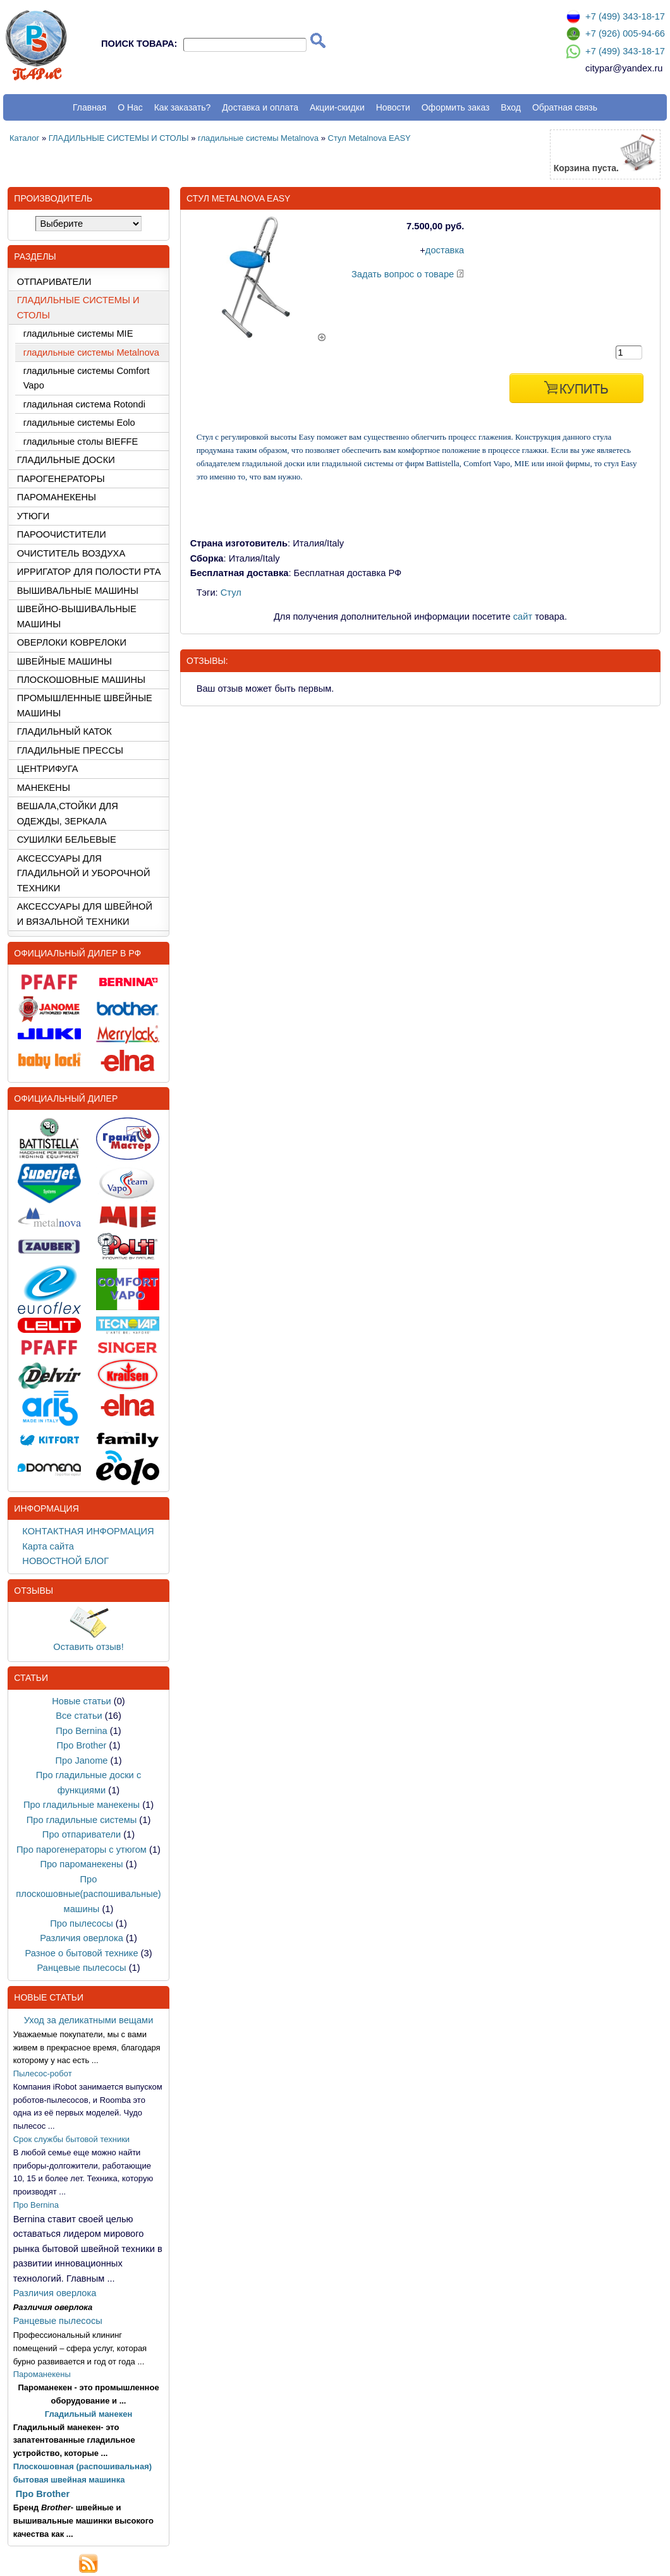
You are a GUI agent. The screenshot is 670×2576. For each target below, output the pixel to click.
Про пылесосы (81, 1923)
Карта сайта (48, 1546)
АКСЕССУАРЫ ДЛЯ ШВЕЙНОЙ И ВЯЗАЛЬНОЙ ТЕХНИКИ (84, 913)
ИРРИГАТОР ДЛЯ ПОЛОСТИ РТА (89, 572)
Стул (231, 592)
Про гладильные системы (82, 1820)
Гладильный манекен (89, 2414)
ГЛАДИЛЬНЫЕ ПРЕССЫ (70, 750)
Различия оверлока (81, 1938)
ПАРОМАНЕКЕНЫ (56, 497)
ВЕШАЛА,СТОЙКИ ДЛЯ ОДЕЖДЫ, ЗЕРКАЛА (67, 813)
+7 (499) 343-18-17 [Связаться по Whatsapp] (625, 51)
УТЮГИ (33, 516)
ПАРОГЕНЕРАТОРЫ (61, 479)
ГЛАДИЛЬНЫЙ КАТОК (64, 731)
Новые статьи (81, 1701)
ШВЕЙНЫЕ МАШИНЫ (64, 661)
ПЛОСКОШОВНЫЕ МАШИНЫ (81, 680)
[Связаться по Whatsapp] (573, 56)
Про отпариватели (81, 1834)
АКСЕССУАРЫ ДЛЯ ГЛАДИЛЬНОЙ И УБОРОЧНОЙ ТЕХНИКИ (83, 873)
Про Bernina (81, 1731)
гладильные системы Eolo (79, 423)
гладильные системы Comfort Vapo (86, 378)
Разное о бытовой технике (81, 1953)
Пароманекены (42, 2374)
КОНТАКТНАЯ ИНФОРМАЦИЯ (88, 1531)
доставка (444, 250)
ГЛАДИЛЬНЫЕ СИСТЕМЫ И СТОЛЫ (119, 138)
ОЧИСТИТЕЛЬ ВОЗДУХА (71, 553)
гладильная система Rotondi (84, 404)
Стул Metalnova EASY (369, 138)
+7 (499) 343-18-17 (625, 16)
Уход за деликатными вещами (89, 2020)
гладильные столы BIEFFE (80, 441)
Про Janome (81, 1760)
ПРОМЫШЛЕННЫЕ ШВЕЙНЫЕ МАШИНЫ (84, 705)
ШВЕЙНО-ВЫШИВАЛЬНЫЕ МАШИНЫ (77, 616)
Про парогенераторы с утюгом (81, 1850)
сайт (522, 616)
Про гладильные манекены (81, 1805)
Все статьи (79, 1716)
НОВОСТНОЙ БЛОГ (65, 1561)
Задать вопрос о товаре (402, 274)
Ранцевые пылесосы (81, 1968)
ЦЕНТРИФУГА (47, 769)
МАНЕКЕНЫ (43, 788)
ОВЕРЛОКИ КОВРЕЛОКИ (71, 642)
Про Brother (82, 1745)
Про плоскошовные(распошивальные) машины (88, 1894)
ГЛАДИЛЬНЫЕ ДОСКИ (66, 460)
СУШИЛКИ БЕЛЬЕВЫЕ (66, 839)
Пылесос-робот (42, 2073)
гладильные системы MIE (78, 333)
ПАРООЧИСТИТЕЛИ (61, 534)
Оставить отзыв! (88, 1647)
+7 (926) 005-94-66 (625, 33)
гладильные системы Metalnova (258, 138)
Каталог (24, 138)
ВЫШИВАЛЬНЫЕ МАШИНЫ (77, 591)
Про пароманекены (81, 1864)
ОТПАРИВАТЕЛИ (54, 282)
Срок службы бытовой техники (71, 2139)
